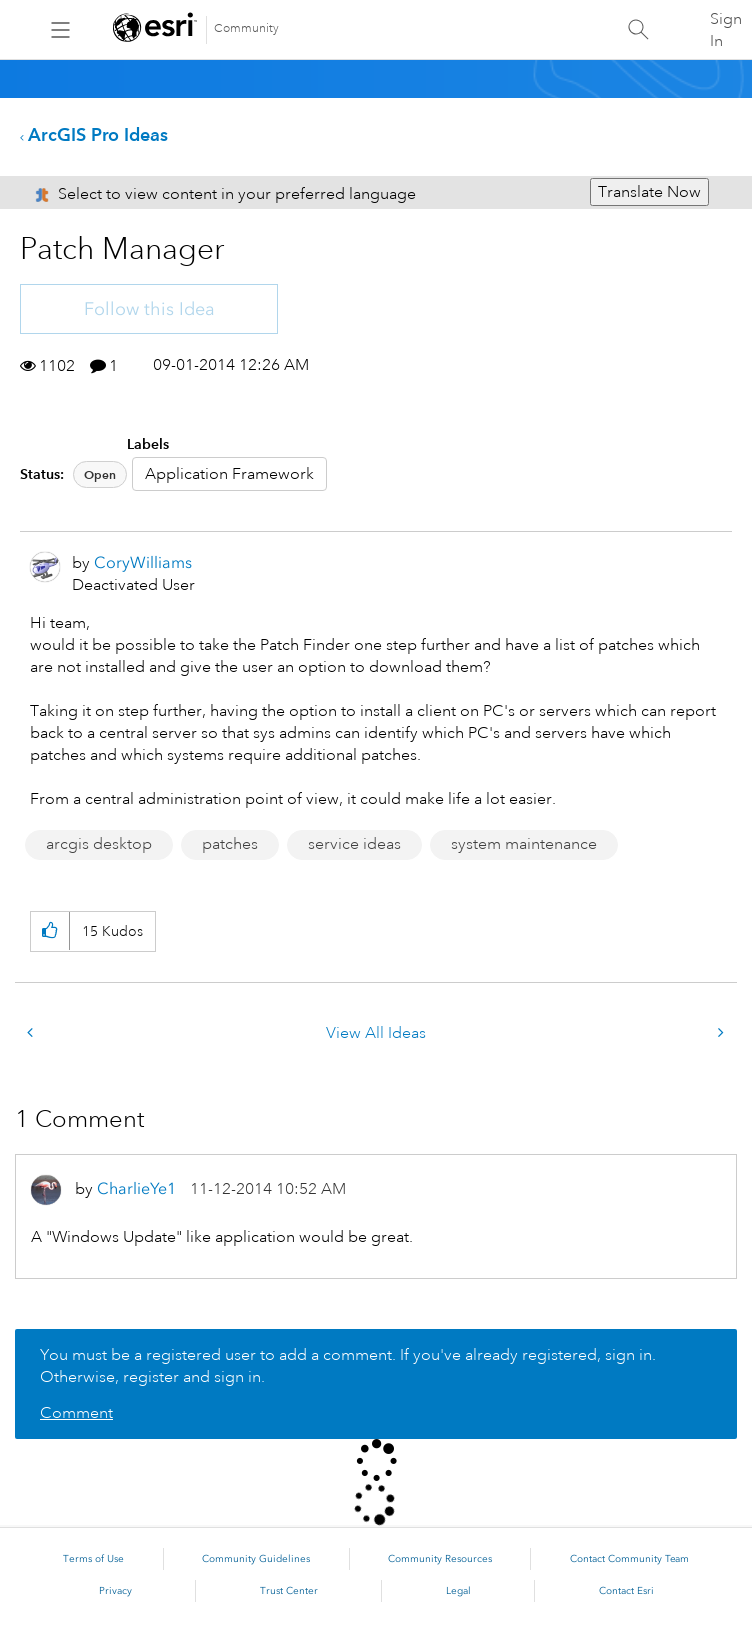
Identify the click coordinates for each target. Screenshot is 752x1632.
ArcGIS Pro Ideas (98, 134)
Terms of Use (93, 1559)
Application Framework (229, 474)
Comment (76, 1413)
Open (100, 474)
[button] (49, 931)
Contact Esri (626, 1591)
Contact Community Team (629, 1559)
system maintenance (524, 844)
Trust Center (289, 1591)
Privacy (115, 1591)
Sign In (726, 30)
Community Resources (440, 1559)
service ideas (354, 844)
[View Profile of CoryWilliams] (143, 562)
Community (246, 28)
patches (230, 844)
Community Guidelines (256, 1559)
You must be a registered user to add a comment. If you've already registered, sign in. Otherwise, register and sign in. (348, 1366)
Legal (458, 1591)
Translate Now (649, 192)
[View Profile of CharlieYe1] (136, 1188)
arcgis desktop (99, 844)
